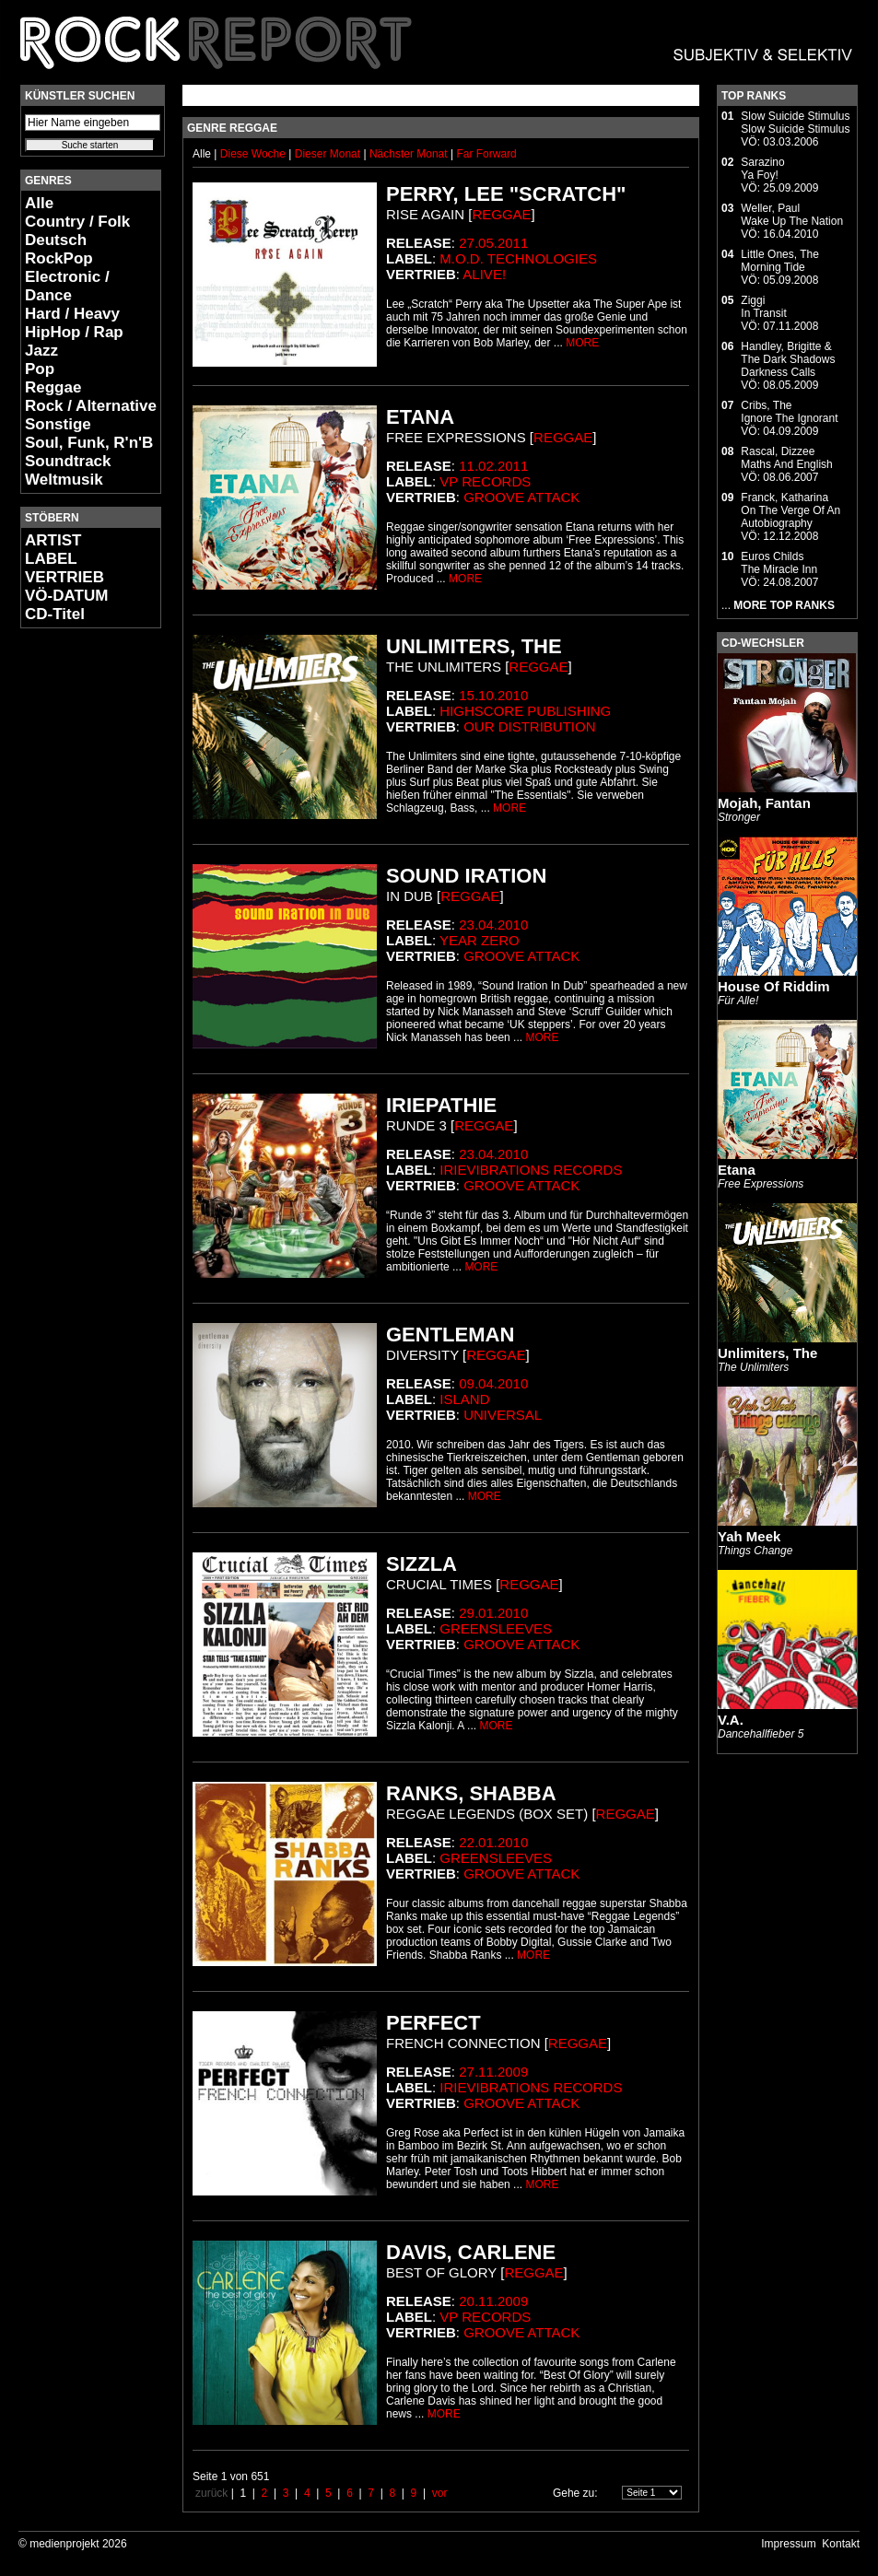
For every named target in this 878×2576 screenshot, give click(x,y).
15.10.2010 (493, 695)
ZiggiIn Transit (763, 307)
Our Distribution (529, 726)
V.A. (730, 1719)
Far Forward (486, 153)
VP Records (485, 481)
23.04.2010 (493, 924)
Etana (736, 1169)
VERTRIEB (64, 577)
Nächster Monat (408, 153)
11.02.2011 (493, 466)
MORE (582, 342)
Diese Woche (254, 153)
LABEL (51, 559)
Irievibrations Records (530, 1169)
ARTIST (53, 540)
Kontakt (841, 2543)
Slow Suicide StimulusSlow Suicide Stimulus (795, 122)
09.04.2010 (493, 1383)
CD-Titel (55, 614)
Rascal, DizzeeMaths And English (786, 458)
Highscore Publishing (525, 711)
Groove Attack (521, 497)
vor (440, 2493)
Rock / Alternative (91, 406)
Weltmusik (64, 479)
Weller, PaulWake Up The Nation (792, 215)
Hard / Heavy (72, 313)
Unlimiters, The (767, 1353)
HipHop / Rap (74, 332)
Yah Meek (749, 1536)
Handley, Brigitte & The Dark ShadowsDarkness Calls (788, 359)
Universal (502, 1415)
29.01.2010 (493, 1613)
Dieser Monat (329, 153)
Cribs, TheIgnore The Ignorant (789, 412)
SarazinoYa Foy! (762, 168)
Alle (39, 203)
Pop (39, 369)
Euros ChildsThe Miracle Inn (779, 563)
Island (464, 1399)
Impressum (788, 2543)
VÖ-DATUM (66, 595)
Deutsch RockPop (59, 249)
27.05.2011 (493, 243)
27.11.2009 (493, 2071)
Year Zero (479, 940)
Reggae (53, 387)
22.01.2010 (493, 1842)
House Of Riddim (774, 986)
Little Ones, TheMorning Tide (780, 261)
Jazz (41, 350)
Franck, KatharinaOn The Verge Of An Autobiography (790, 510)
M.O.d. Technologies (518, 258)
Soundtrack (68, 461)
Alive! (484, 274)
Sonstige (58, 424)
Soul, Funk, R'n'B (89, 442)
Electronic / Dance (67, 286)
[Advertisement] (75, 917)
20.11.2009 (493, 2301)
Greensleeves (495, 1628)
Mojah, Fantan (764, 803)
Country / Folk (77, 221)
